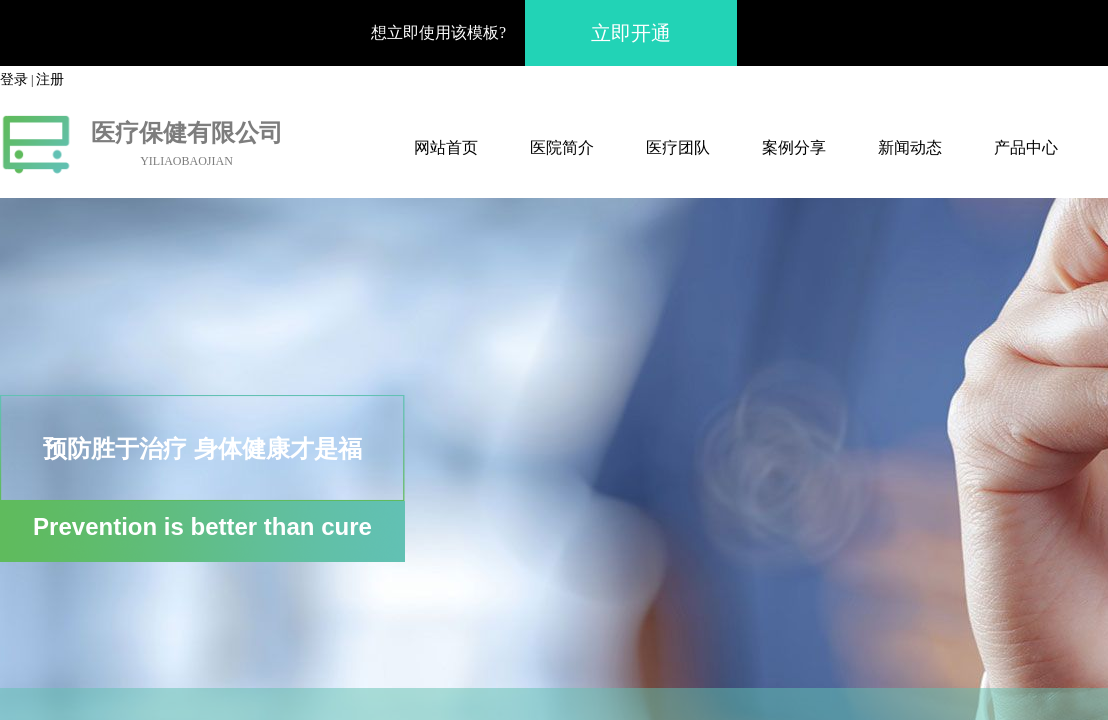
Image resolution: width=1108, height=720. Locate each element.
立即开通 (631, 33)
